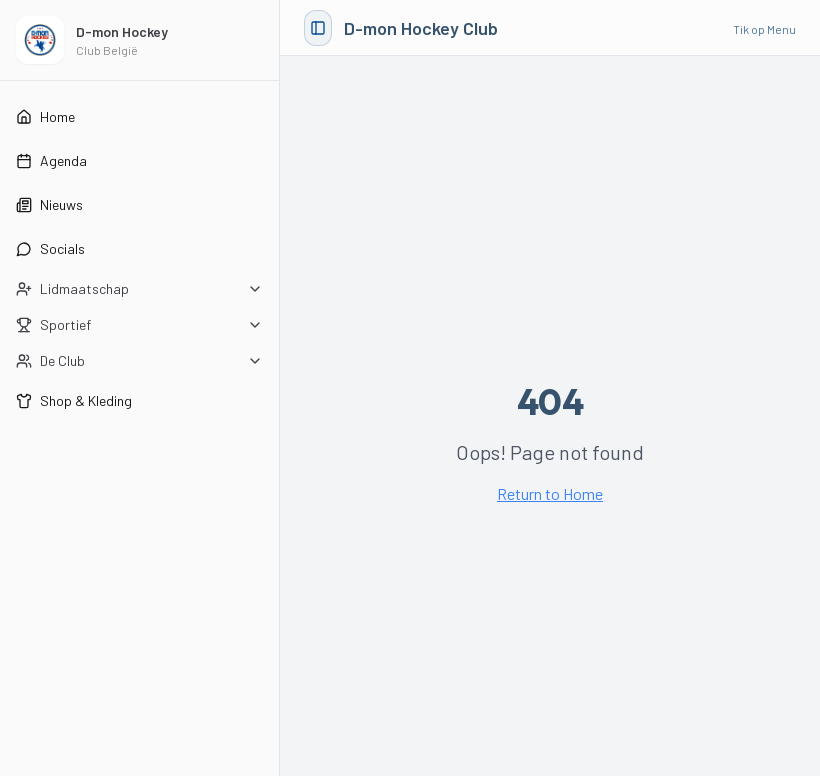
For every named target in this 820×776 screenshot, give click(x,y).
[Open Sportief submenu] (139, 325)
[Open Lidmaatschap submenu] (139, 289)
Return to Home (550, 493)
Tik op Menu (764, 29)
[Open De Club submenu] (139, 361)
